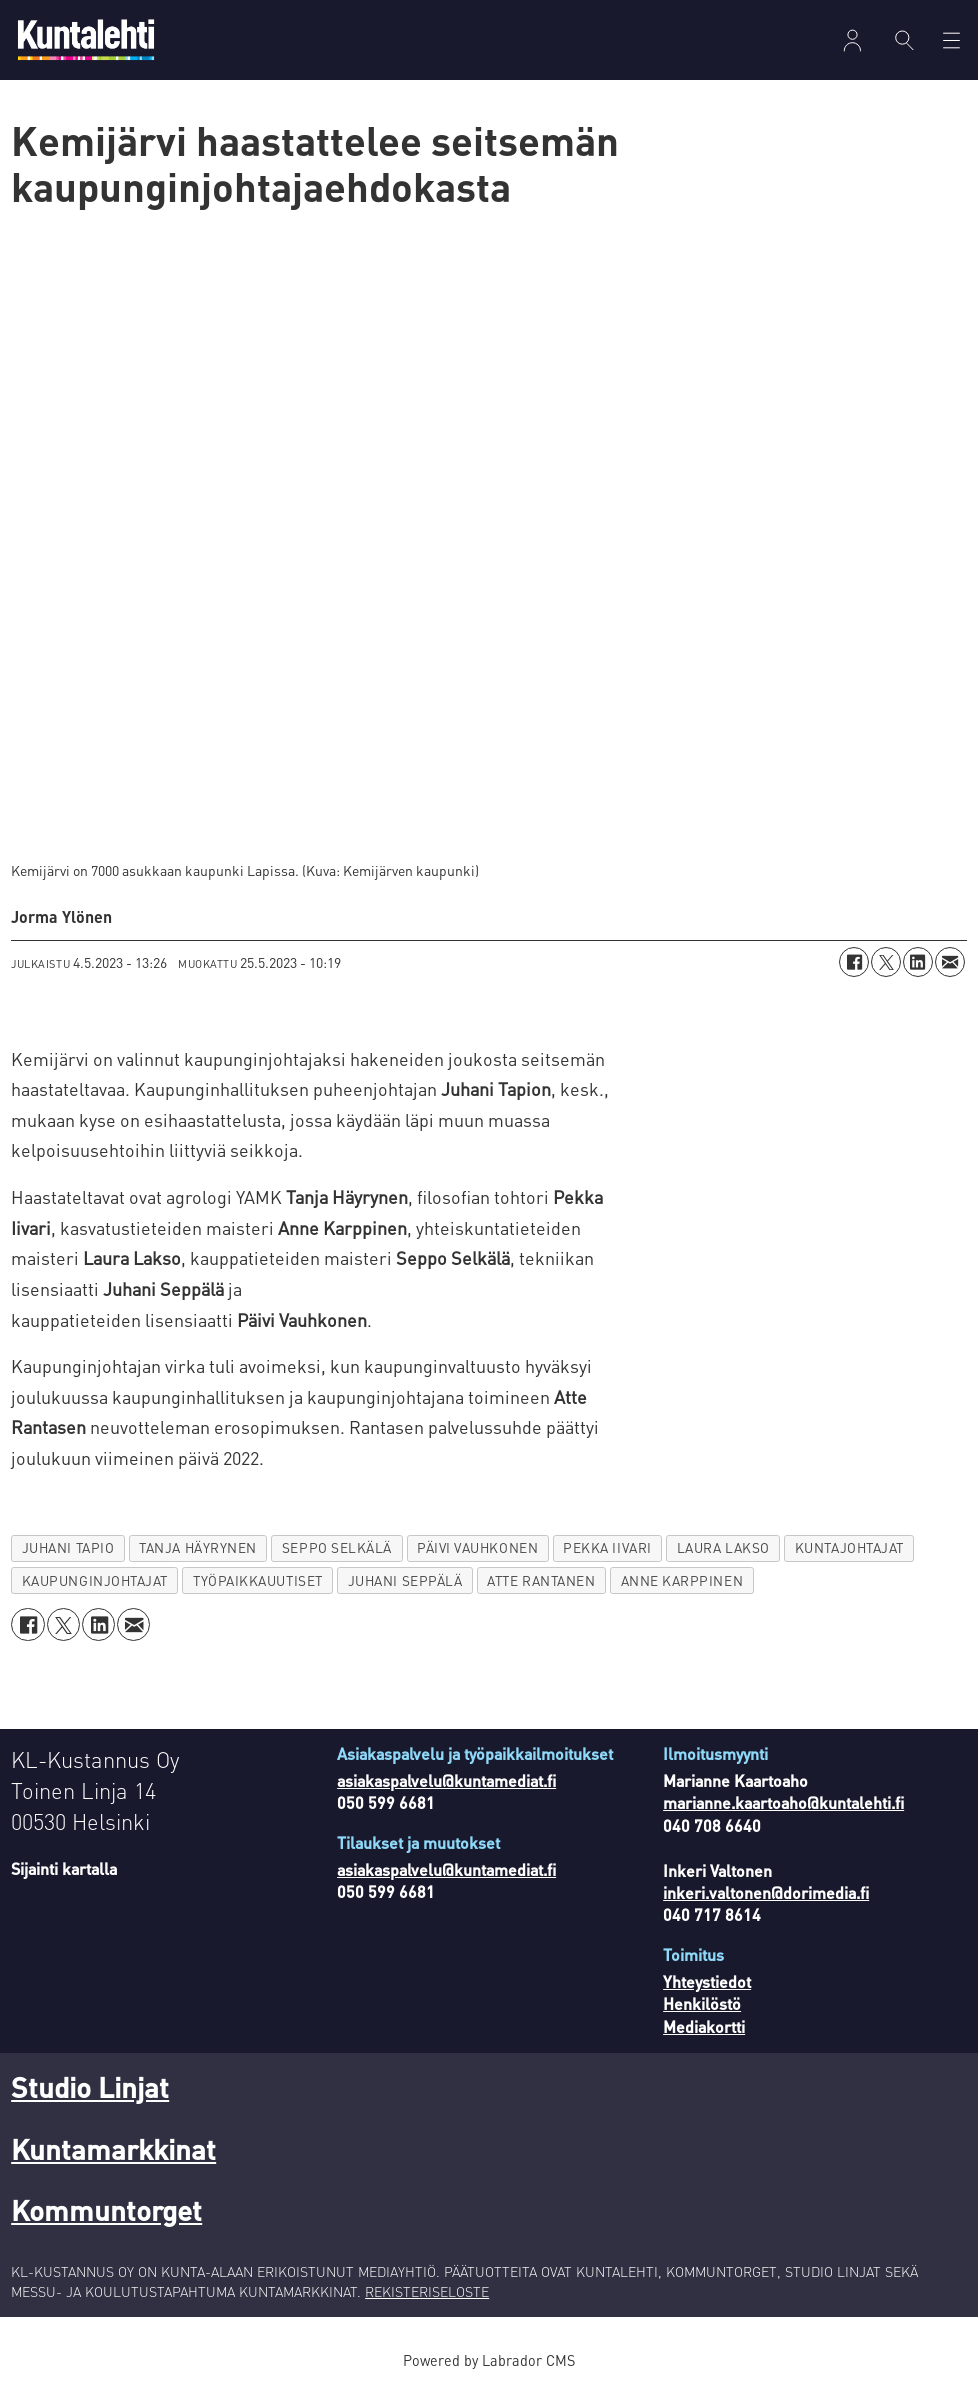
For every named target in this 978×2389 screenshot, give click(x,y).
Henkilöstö (702, 2003)
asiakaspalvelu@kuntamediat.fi (446, 1780)
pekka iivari (607, 1547)
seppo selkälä (337, 1547)
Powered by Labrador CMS (489, 2360)
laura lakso (723, 1547)
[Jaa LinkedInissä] (918, 962)
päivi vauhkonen (477, 1547)
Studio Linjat (90, 2087)
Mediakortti (704, 2026)
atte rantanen (541, 1580)
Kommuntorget (106, 2210)
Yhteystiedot (707, 1981)
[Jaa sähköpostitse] (950, 962)
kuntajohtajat (849, 1547)
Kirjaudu (852, 40)
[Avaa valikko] (951, 40)
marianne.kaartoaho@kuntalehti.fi (783, 1802)
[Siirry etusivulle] (86, 39)
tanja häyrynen (198, 1547)
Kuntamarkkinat (113, 2149)
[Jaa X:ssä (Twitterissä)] (886, 962)
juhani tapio (68, 1547)
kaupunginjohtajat (95, 1580)
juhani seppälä (405, 1580)
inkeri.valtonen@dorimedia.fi (766, 1892)
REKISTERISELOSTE (427, 2291)
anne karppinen (682, 1580)
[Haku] (904, 40)
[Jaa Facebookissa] (854, 962)
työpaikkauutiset (258, 1580)
